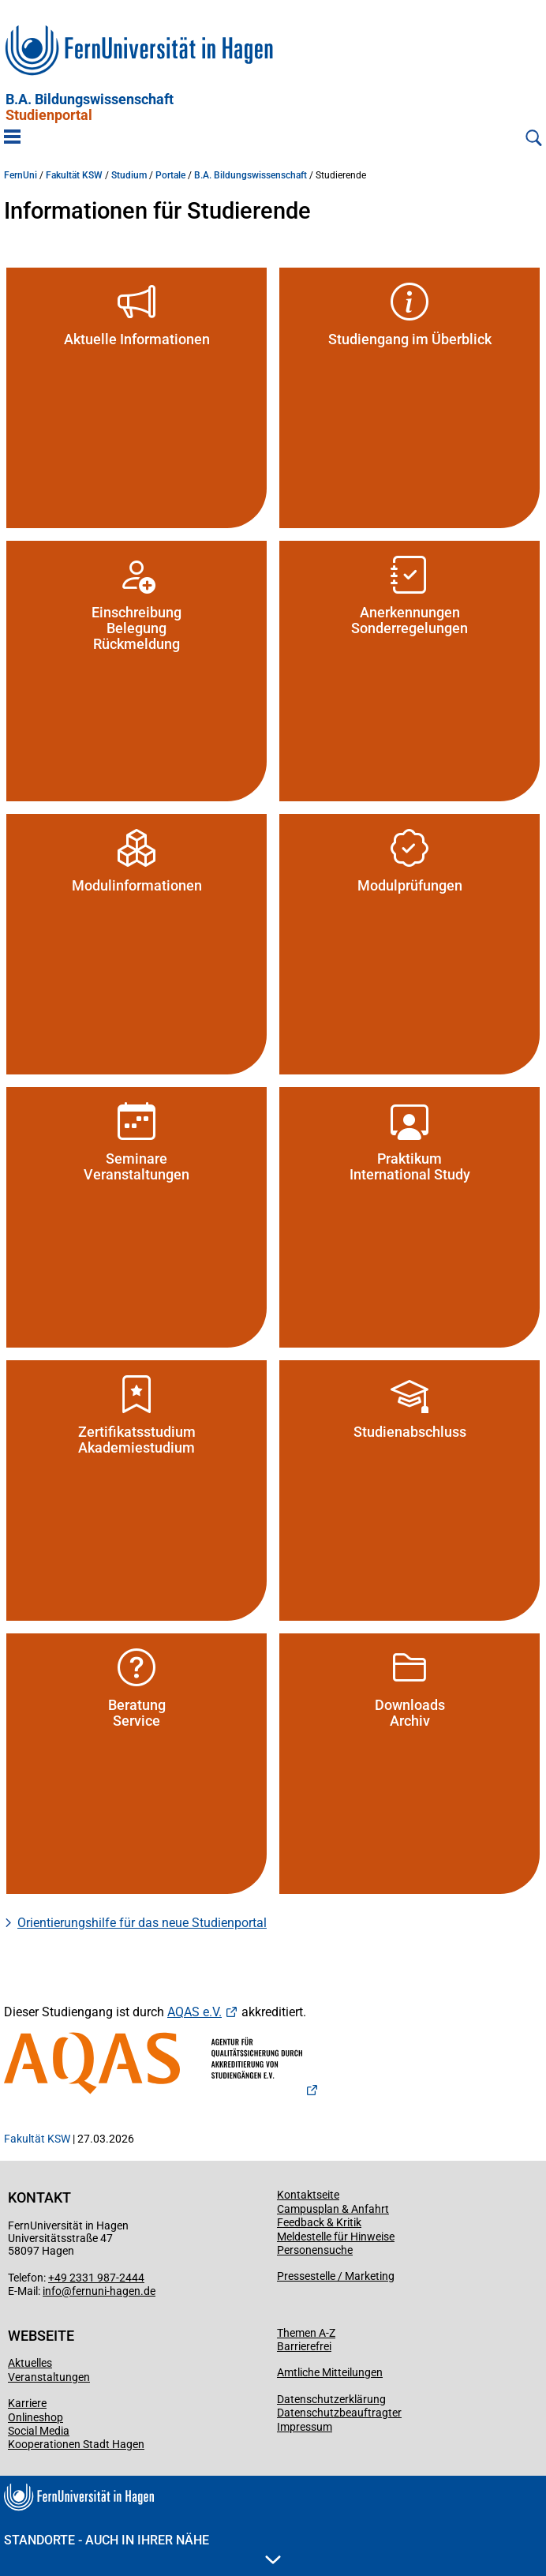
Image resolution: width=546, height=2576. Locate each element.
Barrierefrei (304, 2346)
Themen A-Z (306, 2333)
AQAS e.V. (194, 2011)
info (52, 2291)
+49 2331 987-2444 (96, 2277)
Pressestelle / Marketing (336, 2276)
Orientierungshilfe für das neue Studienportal (142, 1922)
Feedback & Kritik (319, 2222)
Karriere (27, 2403)
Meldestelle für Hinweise (336, 2236)
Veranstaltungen (49, 2377)
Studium (129, 175)
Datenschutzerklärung (331, 2399)
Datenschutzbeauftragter (339, 2412)
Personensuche (315, 2250)
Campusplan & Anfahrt (333, 2209)
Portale (170, 175)
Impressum (304, 2426)
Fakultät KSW (74, 175)
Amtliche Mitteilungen (330, 2372)
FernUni (20, 175)
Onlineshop (35, 2417)
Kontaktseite (308, 2194)
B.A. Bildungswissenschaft (90, 107)
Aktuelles (30, 2363)
